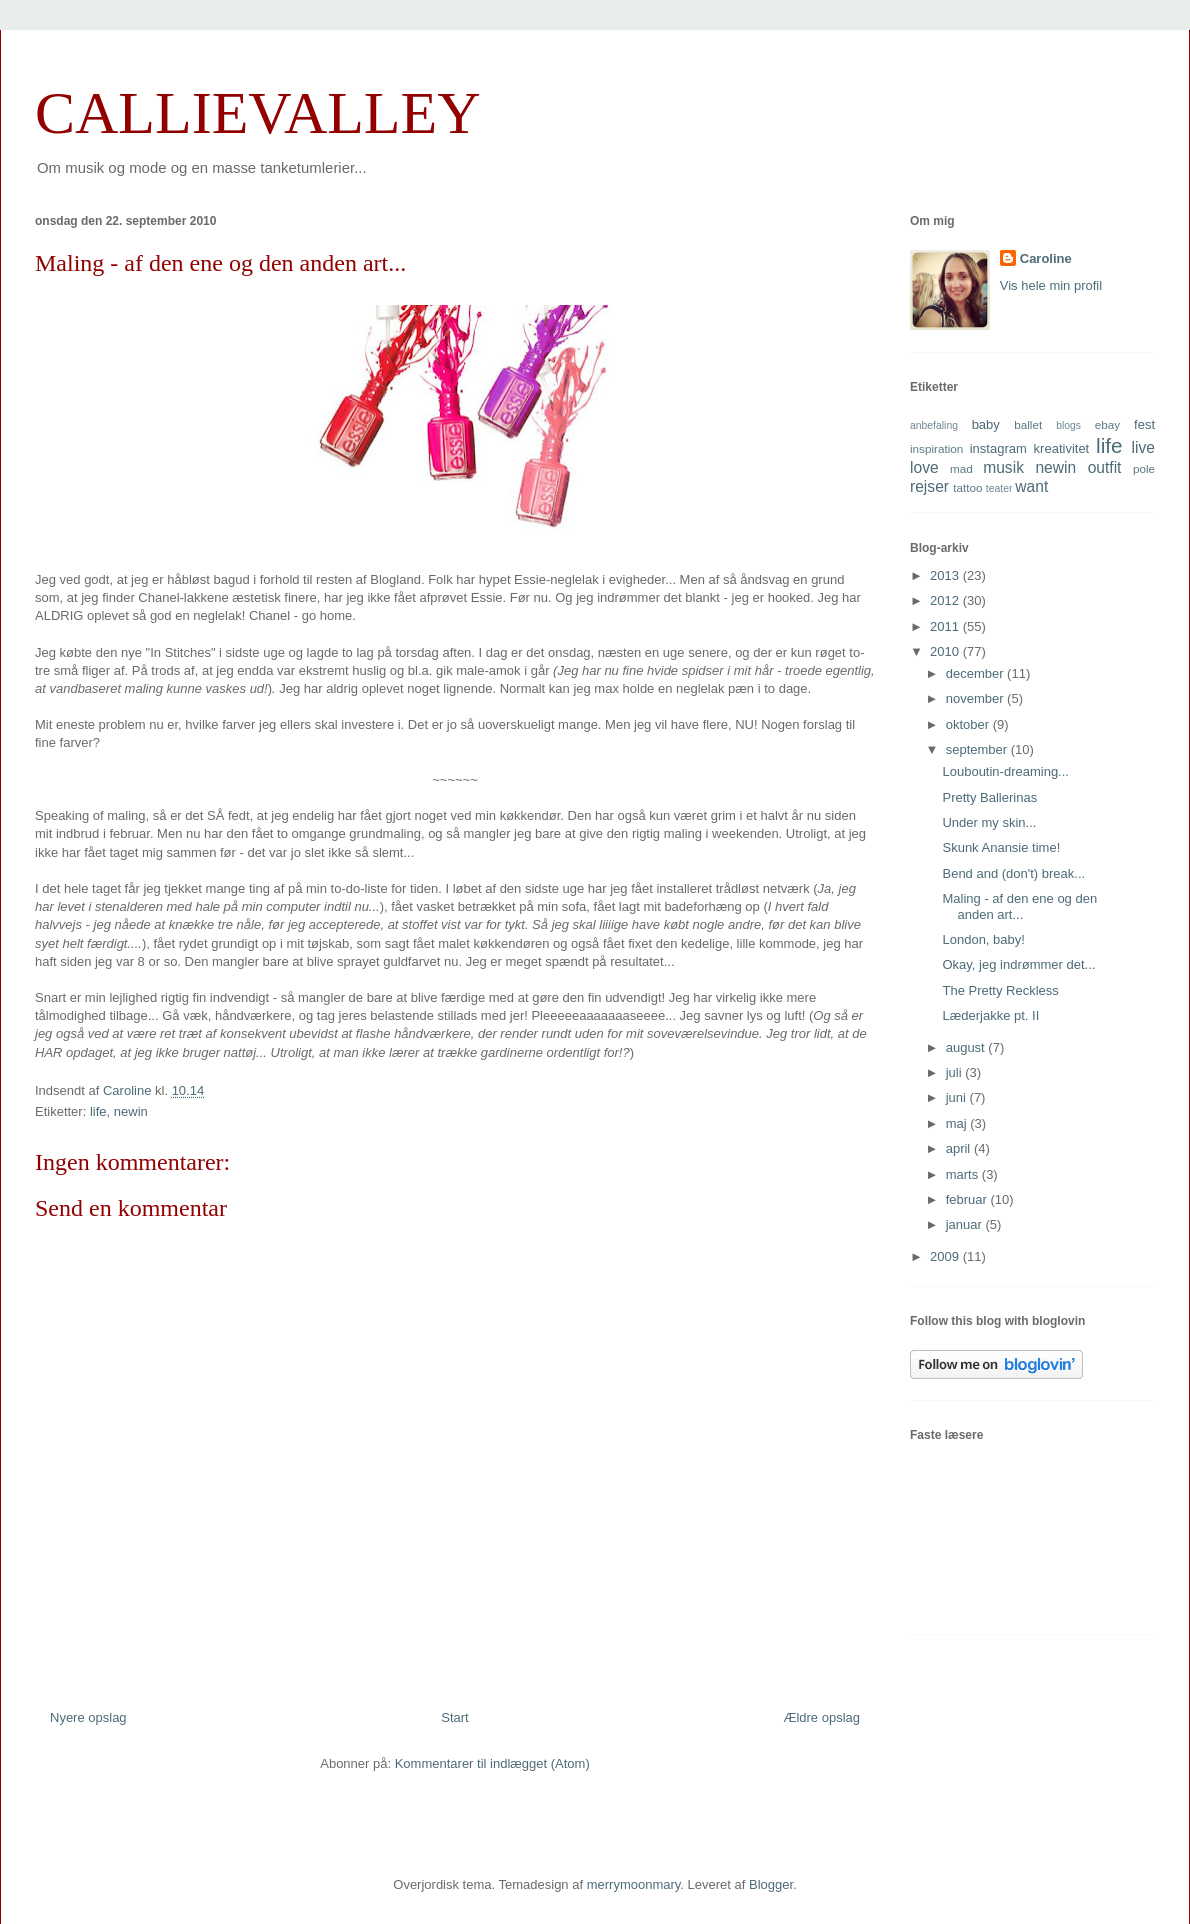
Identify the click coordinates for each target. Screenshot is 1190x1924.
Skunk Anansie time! (1001, 847)
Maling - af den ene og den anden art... (1019, 906)
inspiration (936, 448)
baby (986, 424)
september (978, 749)
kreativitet (1062, 448)
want (1031, 486)
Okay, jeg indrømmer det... (1018, 964)
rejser (929, 486)
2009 (946, 1256)
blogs (1068, 425)
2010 (946, 651)
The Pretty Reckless (1000, 990)
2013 (946, 575)
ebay (1107, 424)
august (967, 1047)
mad (961, 468)
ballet (1028, 424)
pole (1144, 468)
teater (999, 488)
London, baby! (983, 939)
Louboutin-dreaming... (1005, 771)
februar (968, 1199)
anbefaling (934, 425)
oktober (969, 724)
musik (1003, 467)
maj (958, 1123)
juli (956, 1072)
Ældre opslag (821, 1717)
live (1143, 447)
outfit (1105, 467)
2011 (946, 626)
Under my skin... (989, 822)
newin (131, 1111)
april (960, 1148)
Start (454, 1717)
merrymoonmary (634, 1884)
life (98, 1111)
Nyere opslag (88, 1717)
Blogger (771, 1884)
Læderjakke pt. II (990, 1015)
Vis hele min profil (1051, 285)
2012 (946, 600)
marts (964, 1174)
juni (958, 1097)
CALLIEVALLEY (258, 113)
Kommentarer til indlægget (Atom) (492, 1763)
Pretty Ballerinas (989, 797)
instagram (998, 448)
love (924, 467)
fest (1144, 424)
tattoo (967, 487)
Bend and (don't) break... (1013, 873)
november (976, 698)
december (976, 673)
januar (966, 1224)
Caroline (1046, 258)
